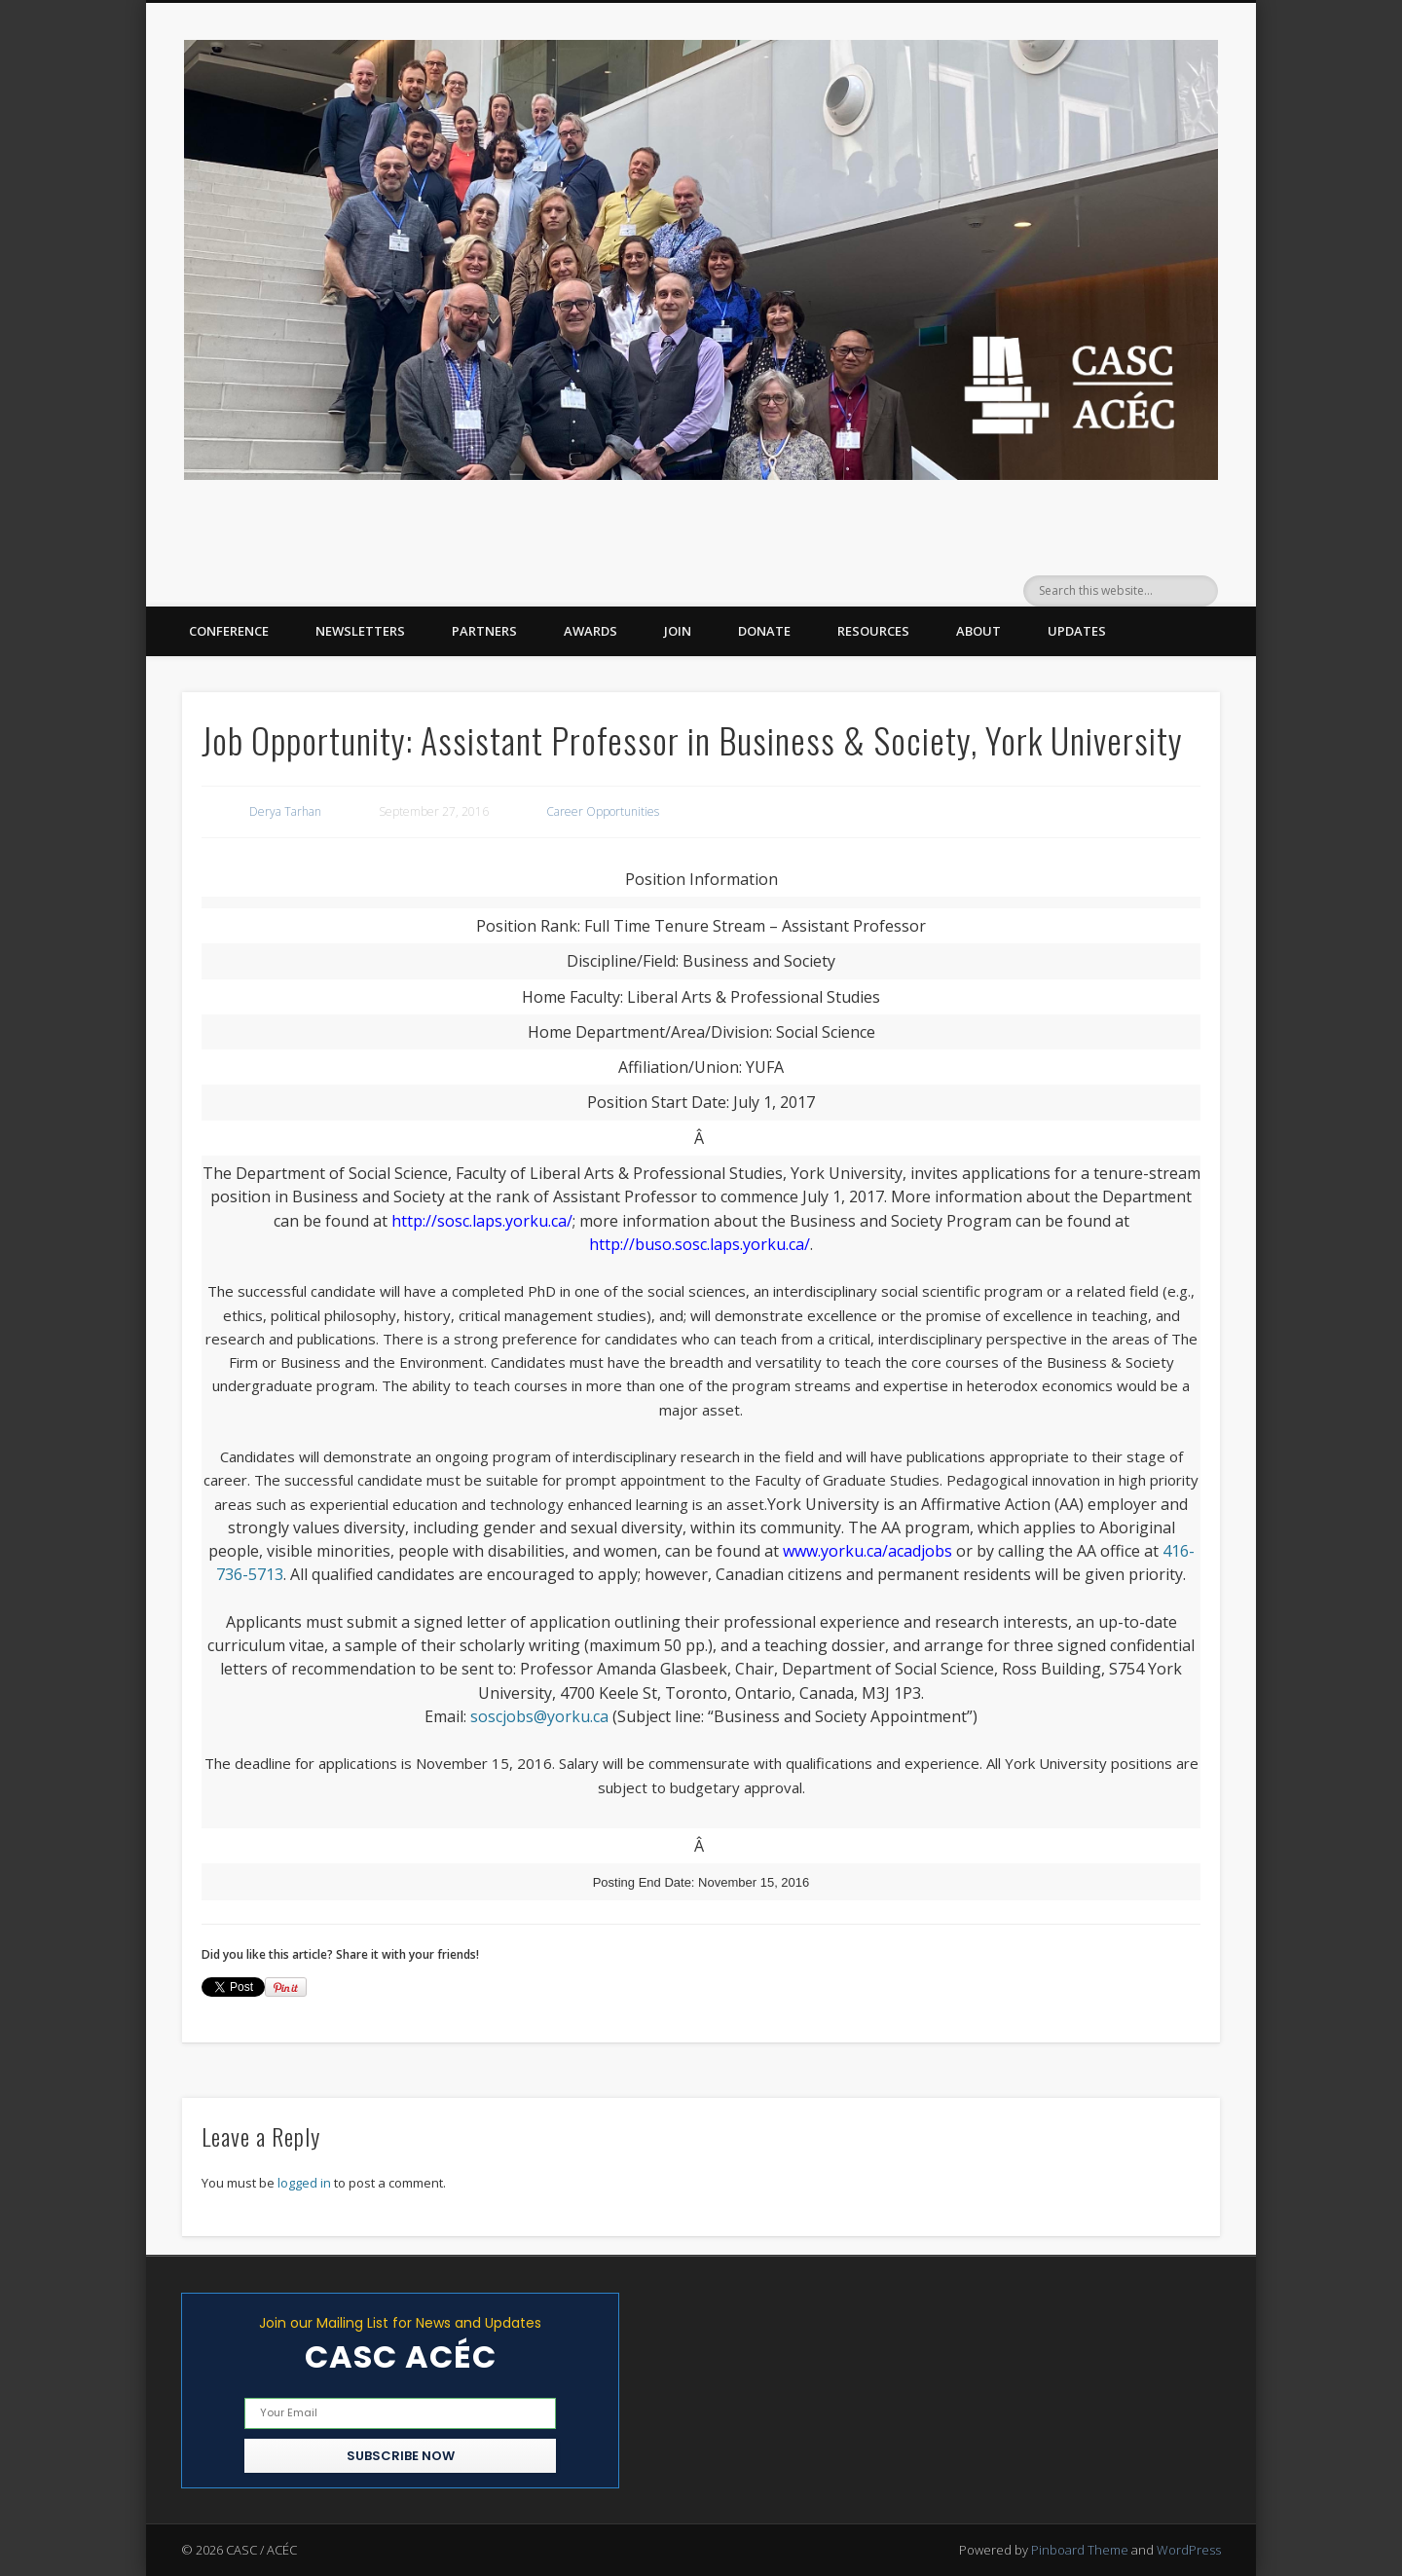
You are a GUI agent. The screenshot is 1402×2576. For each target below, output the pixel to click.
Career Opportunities (602, 811)
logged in (304, 2182)
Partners (484, 631)
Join (677, 631)
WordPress (1189, 2549)
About (978, 631)
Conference (229, 631)
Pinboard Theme (1079, 2549)
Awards (590, 631)
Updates (1077, 631)
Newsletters (360, 631)
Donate (764, 631)
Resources (873, 631)
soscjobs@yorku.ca (539, 1716)
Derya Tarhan (285, 811)
